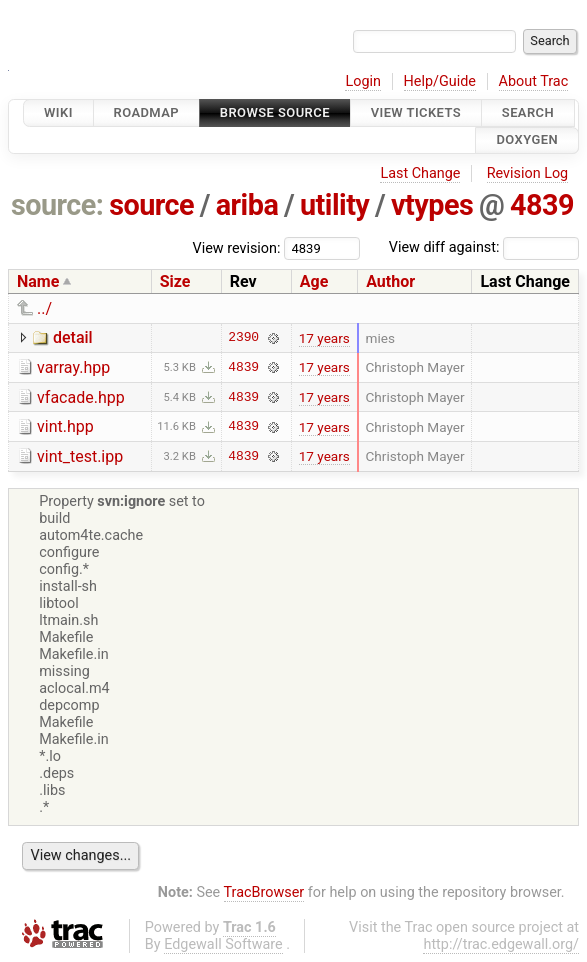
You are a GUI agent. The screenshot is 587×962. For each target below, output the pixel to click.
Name (38, 281)
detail (73, 337)
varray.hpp (73, 367)
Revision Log (528, 173)
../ (44, 308)
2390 (243, 338)
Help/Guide (440, 81)
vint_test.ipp (80, 456)
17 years (324, 338)
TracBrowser (264, 892)
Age (314, 281)
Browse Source (275, 112)
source (151, 205)
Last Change (420, 173)
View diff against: (484, 247)
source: (57, 205)
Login (363, 81)
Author (390, 281)
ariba (247, 205)
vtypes (432, 205)
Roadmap (147, 112)
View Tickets (416, 112)
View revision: (237, 247)
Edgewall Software (223, 944)
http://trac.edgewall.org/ (501, 944)
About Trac (534, 81)
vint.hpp (65, 426)
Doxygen (527, 140)
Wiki (58, 112)
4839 (542, 205)
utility (334, 205)
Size (175, 281)
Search (528, 112)
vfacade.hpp (81, 397)
